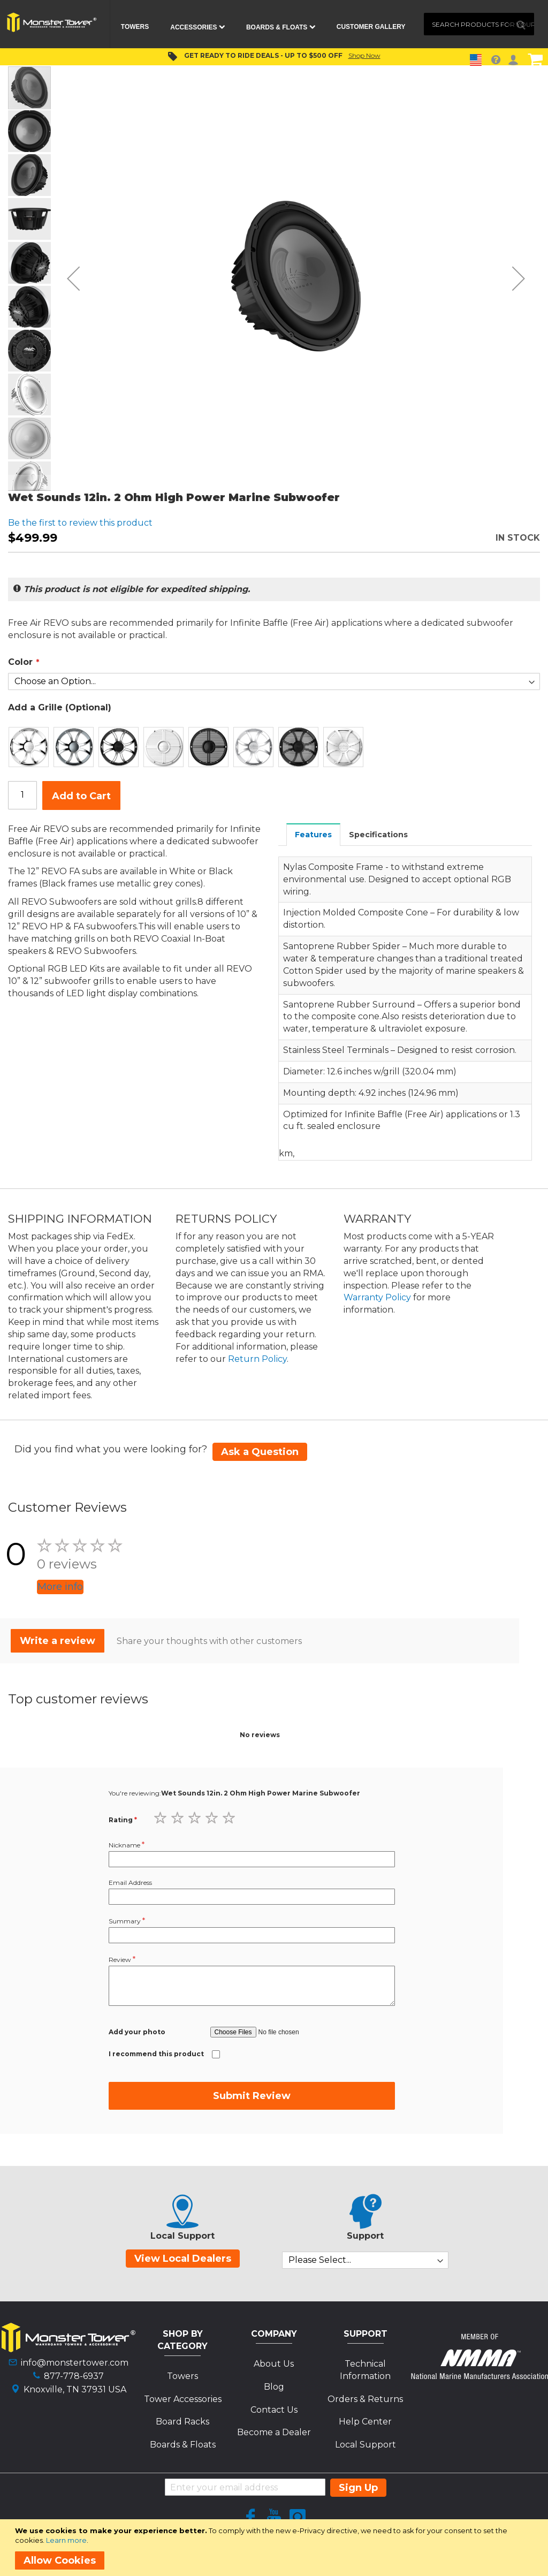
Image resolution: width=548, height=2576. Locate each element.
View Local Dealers (182, 2258)
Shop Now (364, 55)
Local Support (365, 2444)
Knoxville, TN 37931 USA (75, 2389)
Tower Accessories (183, 2399)
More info (60, 1587)
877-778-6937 (74, 2376)
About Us (274, 2364)
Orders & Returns (365, 2399)
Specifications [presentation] (378, 834)
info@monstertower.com (74, 2363)
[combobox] (479, 24)
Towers (182, 2376)
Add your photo (137, 2032)
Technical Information (365, 2370)
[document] (276, 2548)
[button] (73, 278)
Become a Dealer (274, 2432)
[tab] (313, 834)
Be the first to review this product (80, 523)
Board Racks (182, 2421)
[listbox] (274, 746)
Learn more (66, 2540)
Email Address (130, 1882)
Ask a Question (260, 1452)
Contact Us (274, 2410)
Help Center (365, 2421)
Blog (274, 2387)
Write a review (57, 1641)
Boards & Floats (183, 2444)
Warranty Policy (377, 1297)
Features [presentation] (313, 834)
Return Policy (257, 1359)
